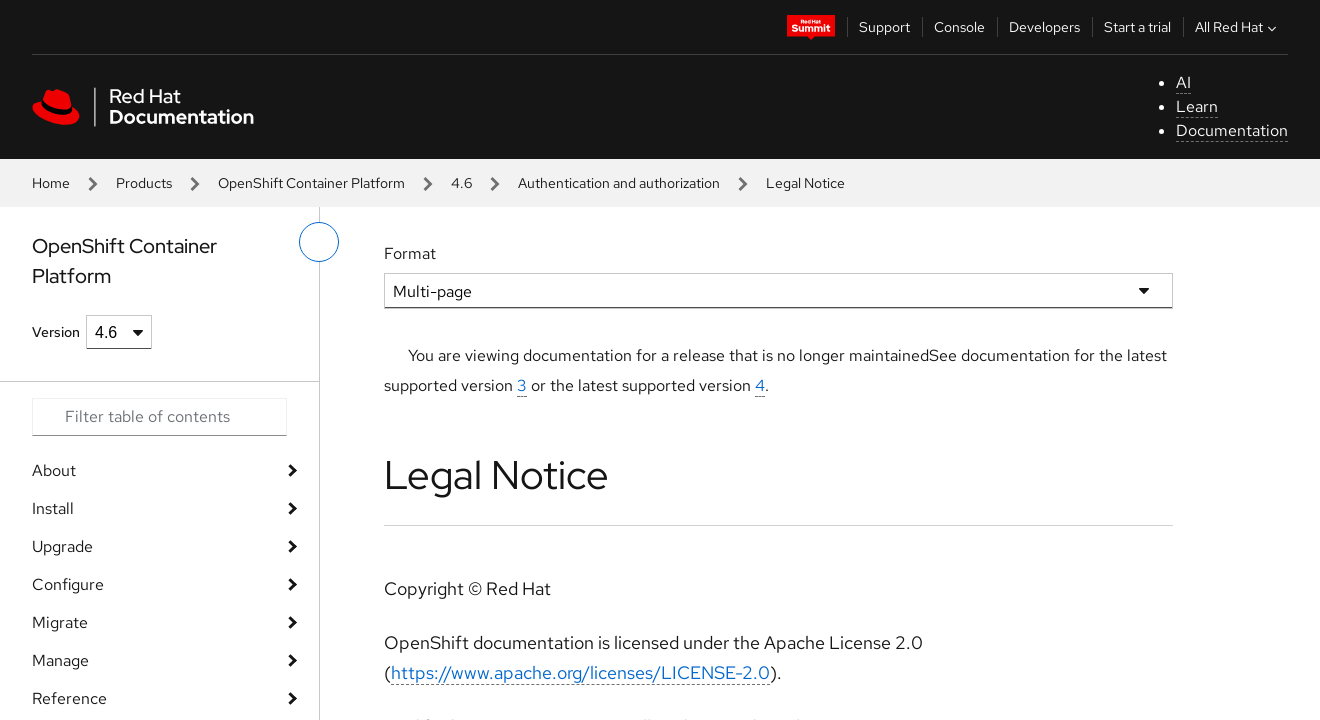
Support (884, 27)
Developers (1044, 27)
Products (144, 183)
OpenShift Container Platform (311, 183)
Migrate (60, 622)
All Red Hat (1238, 27)
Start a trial (1137, 27)
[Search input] (159, 417)
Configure (68, 584)
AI (1183, 82)
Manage (60, 660)
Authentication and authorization (619, 183)
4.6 (461, 183)
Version (56, 332)
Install (53, 508)
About (54, 470)
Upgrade (62, 546)
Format (410, 253)
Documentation (1232, 130)
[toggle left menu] (319, 242)
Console (959, 27)
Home (51, 183)
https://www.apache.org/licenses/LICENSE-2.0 (580, 672)
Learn (1197, 106)
